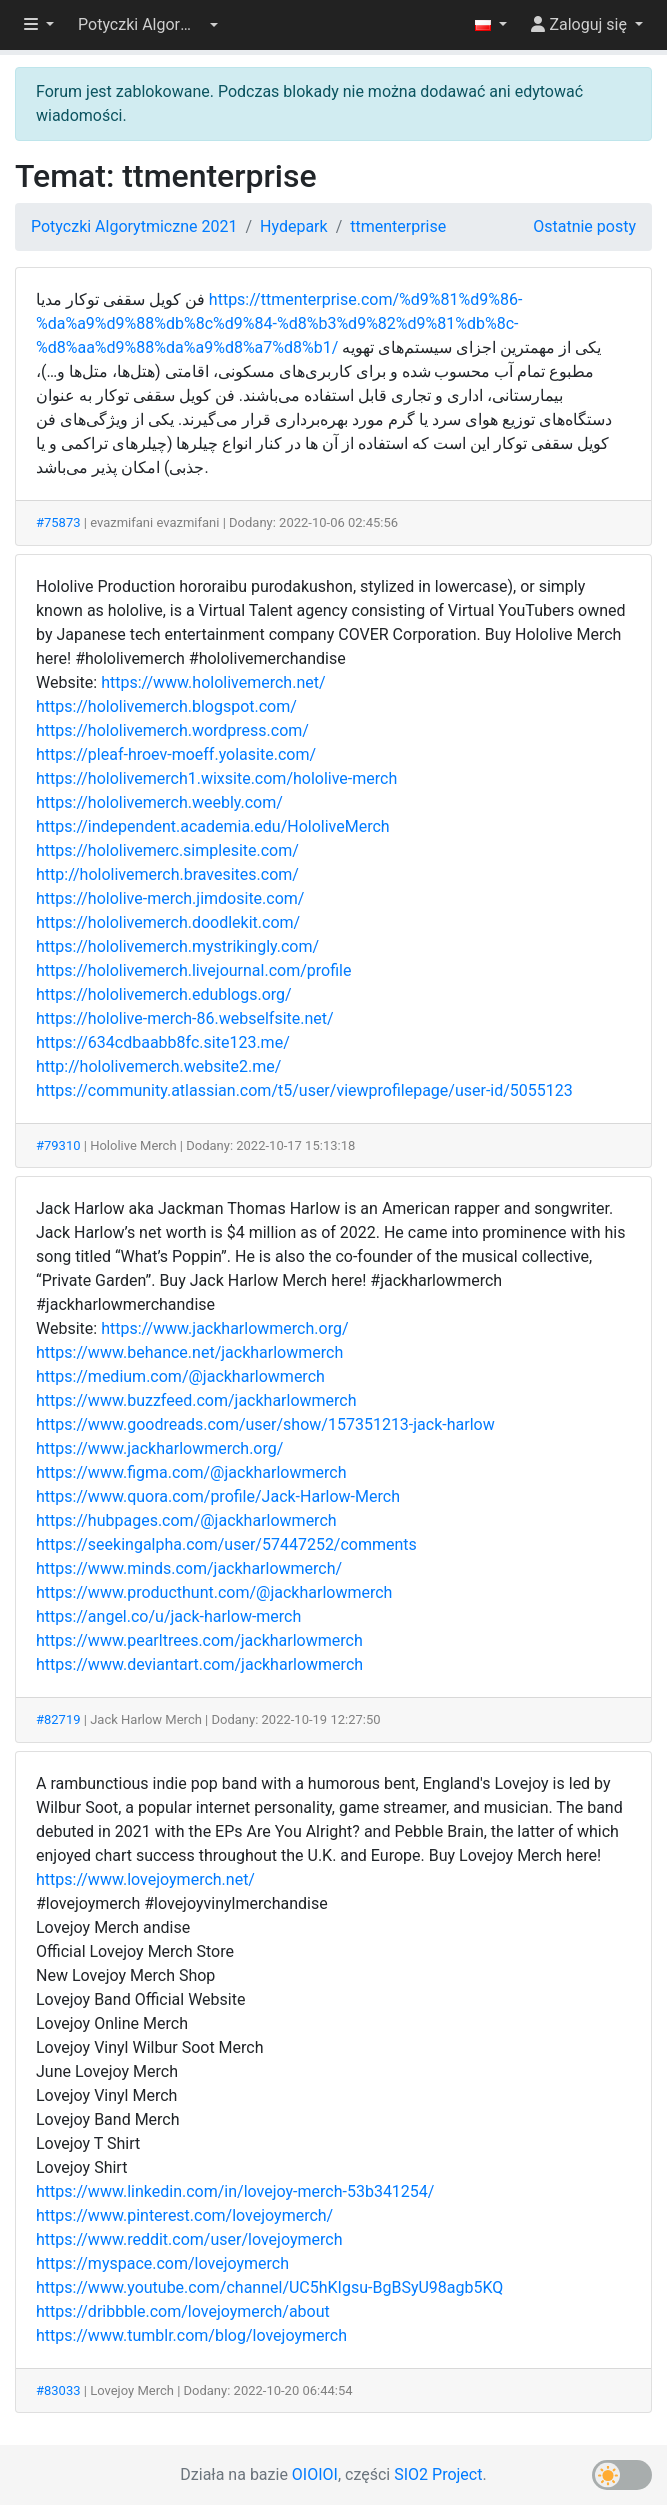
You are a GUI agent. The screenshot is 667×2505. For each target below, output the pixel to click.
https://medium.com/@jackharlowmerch (180, 1376)
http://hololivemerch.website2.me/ (158, 1066)
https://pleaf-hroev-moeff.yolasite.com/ (176, 754)
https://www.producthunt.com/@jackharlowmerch (214, 1592)
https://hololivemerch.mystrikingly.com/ (177, 946)
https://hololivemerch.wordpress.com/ (172, 730)
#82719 (58, 1719)
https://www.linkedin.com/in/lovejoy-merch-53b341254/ (235, 2191)
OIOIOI (315, 2474)
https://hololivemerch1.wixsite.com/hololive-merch (216, 778)
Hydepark (294, 226)
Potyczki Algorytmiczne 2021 (134, 226)
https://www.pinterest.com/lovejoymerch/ (184, 2215)
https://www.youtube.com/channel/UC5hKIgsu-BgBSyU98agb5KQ (269, 2287)
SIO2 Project (438, 2474)
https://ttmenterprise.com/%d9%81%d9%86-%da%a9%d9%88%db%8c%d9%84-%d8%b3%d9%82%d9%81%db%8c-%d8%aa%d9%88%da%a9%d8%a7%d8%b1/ (279, 323)
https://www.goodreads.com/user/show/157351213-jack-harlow (265, 1424)
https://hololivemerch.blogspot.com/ (166, 706)
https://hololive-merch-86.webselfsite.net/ (185, 1018)
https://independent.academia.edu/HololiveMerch (213, 826)
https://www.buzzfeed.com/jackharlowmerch (196, 1400)
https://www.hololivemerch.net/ (213, 682)
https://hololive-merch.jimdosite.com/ (170, 898)
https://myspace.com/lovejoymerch (162, 2263)
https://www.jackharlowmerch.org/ (224, 1328)
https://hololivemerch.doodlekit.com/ (168, 922)
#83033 (58, 2390)
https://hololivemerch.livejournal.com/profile (193, 970)
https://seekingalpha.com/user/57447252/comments (226, 1544)
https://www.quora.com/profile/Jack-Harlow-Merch (218, 1496)
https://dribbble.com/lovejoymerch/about (183, 2311)
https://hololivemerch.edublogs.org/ (164, 994)
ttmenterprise (398, 226)
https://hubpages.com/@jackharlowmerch (186, 1520)
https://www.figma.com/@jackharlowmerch (191, 1472)
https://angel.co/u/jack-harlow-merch (168, 1616)
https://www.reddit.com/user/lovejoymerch (189, 2239)
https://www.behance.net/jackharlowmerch (189, 1352)
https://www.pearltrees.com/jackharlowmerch (199, 1640)
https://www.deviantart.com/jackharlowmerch (199, 1664)
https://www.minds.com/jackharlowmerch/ (189, 1568)
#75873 (58, 522)
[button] (148, 25)
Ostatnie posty (584, 226)
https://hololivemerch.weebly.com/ (159, 802)
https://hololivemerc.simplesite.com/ (167, 850)
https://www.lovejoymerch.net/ (145, 1879)
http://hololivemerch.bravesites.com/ (167, 874)
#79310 (58, 1145)
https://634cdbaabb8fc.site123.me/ (163, 1042)
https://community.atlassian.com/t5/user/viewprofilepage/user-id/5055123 (304, 1090)
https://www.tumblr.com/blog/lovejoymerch (191, 2335)
